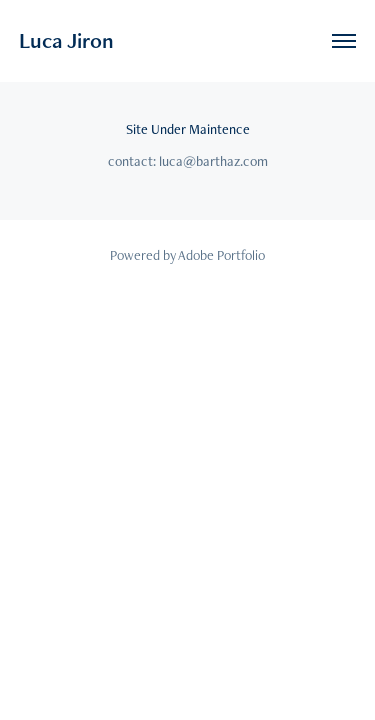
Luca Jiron (66, 40)
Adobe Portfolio (221, 255)
